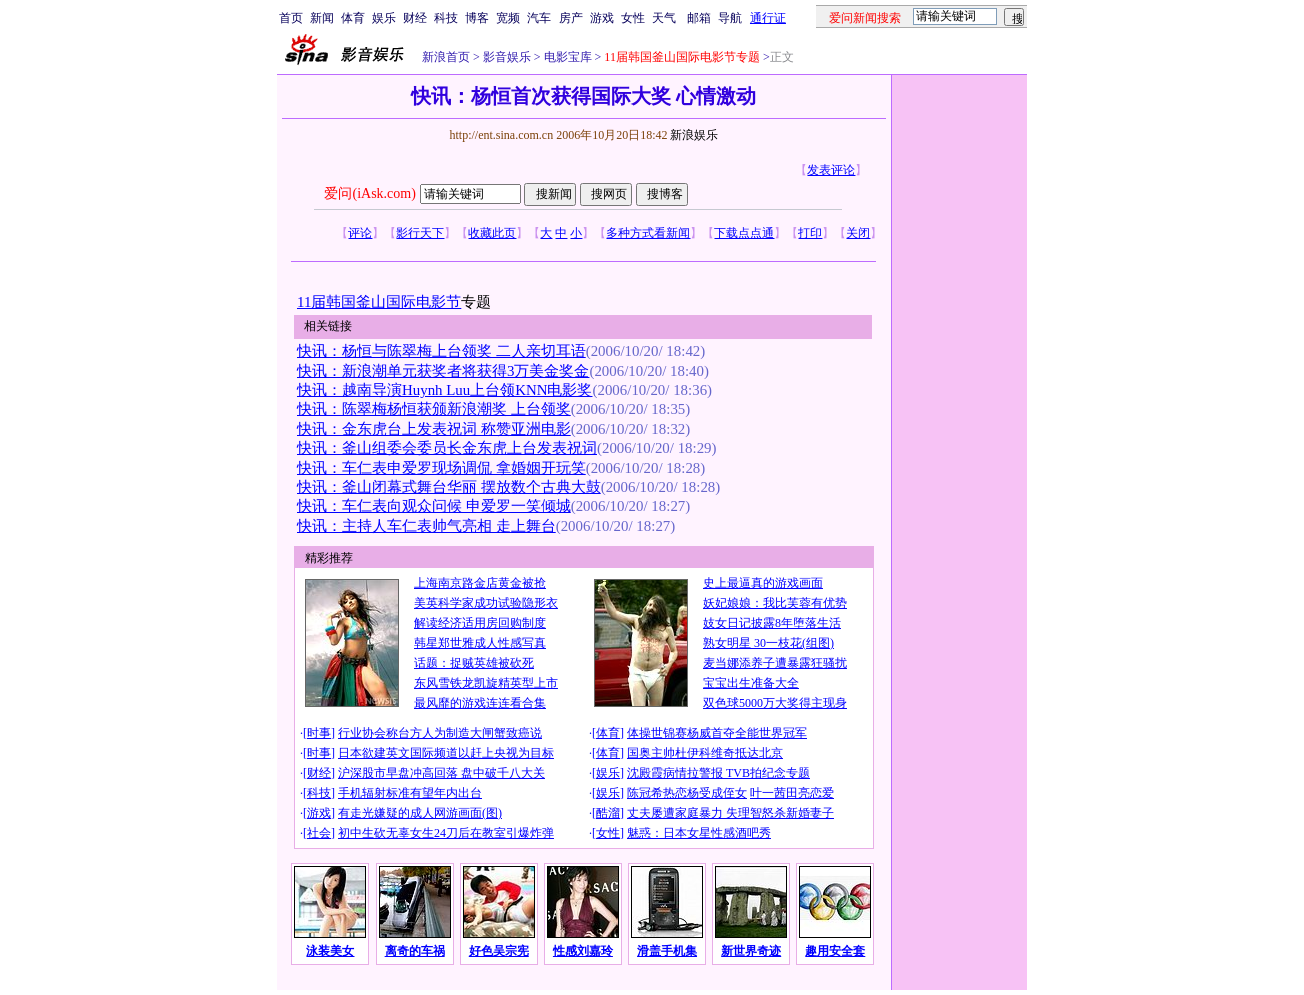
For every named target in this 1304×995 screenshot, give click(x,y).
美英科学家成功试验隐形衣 (486, 603)
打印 (810, 233)
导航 (730, 18)
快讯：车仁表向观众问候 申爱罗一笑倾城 (434, 506)
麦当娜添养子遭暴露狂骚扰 (775, 663)
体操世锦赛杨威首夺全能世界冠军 (717, 733)
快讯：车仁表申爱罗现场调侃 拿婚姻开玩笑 (441, 468)
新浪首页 (446, 57)
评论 (360, 233)
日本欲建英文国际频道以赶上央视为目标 (446, 753)
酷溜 (608, 813)
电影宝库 (566, 57)
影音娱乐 (507, 57)
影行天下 (420, 233)
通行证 (768, 18)
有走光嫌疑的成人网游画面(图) (420, 813)
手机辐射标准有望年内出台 (410, 793)
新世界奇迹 (751, 951)
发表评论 (831, 170)
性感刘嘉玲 (583, 951)
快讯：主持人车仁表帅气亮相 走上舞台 (426, 526)
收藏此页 (492, 233)
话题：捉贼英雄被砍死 (474, 663)
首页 (291, 18)
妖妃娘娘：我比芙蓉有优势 (775, 603)
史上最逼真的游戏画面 (763, 583)
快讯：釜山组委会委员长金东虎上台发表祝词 (447, 448)
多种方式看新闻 (648, 233)
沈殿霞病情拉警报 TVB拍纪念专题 (718, 773)
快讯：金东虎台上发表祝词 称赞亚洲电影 (434, 429)
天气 (664, 18)
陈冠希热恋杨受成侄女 (687, 793)
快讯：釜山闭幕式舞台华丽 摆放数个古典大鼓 (449, 487)
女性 (633, 18)
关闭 (858, 233)
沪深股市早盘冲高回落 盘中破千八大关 (441, 773)
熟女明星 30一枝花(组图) (768, 643)
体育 (353, 18)
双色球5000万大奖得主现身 (775, 703)
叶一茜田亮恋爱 (792, 793)
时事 (319, 733)
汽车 (539, 18)
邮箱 (699, 18)
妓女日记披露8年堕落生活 (772, 623)
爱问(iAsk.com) (369, 193)
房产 (571, 18)
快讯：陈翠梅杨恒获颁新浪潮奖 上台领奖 (434, 409)
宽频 (508, 18)
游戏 (602, 18)
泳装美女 (330, 951)
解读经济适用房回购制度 (480, 623)
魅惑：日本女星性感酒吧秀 (699, 833)
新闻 (322, 18)
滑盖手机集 (667, 951)
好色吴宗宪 (499, 951)
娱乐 (384, 18)
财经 (415, 18)
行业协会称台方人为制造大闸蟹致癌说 (440, 733)
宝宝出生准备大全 (751, 683)
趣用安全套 (835, 951)
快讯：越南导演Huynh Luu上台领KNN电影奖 (445, 390)
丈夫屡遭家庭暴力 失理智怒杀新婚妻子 (730, 813)
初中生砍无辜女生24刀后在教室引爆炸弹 (446, 833)
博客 (477, 18)
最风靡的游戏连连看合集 (480, 703)
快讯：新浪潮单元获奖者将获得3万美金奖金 (443, 371)
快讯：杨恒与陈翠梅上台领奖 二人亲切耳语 (441, 351)
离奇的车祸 (415, 951)
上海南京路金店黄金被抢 (480, 583)
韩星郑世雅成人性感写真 (480, 643)
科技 (446, 18)
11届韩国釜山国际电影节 (379, 302)
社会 (319, 833)
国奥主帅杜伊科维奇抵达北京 (705, 753)
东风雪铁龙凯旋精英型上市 (486, 683)
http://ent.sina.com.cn (502, 135)
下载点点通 (744, 233)
